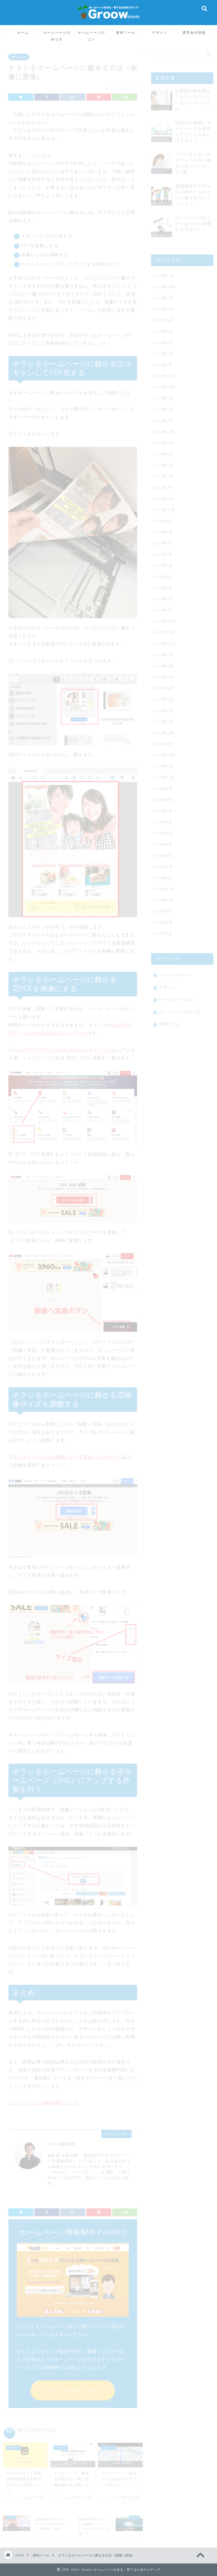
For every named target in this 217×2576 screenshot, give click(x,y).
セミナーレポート (175, 972)
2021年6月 (162, 552)
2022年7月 (162, 418)
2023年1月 (162, 362)
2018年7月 (162, 931)
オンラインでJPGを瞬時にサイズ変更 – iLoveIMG (65, 1455)
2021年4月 (162, 574)
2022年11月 (163, 385)
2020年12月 (164, 619)
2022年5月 (163, 440)
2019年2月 (162, 864)
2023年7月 (162, 295)
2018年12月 (163, 886)
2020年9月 (163, 652)
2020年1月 (162, 741)
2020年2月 (163, 730)
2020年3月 (163, 719)
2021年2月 (162, 596)
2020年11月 (163, 630)
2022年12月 (163, 373)
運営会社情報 (194, 32)
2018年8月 (162, 920)
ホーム (23, 32)
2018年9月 (162, 909)
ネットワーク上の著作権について (43, 2100)
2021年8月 (162, 530)
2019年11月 (163, 764)
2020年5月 (163, 697)
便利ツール (125, 32)
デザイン (160, 32)
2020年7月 (163, 675)
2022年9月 (163, 396)
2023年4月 (162, 329)
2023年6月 (162, 306)
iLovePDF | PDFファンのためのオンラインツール (64, 1048)
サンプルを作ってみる (72, 2387)
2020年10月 (164, 641)
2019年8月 (162, 797)
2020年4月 (163, 708)
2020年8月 (163, 663)
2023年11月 (163, 273)
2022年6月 (162, 429)
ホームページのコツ (91, 34)
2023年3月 (162, 340)
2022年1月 (162, 485)
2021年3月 (162, 585)
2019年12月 (163, 753)
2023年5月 (162, 318)
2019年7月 (162, 808)
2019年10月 (163, 775)
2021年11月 (163, 496)
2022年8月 (163, 407)
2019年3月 (162, 853)
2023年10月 (163, 284)
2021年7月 (162, 541)
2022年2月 (163, 474)
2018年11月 (163, 898)
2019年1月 (162, 875)
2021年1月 (162, 608)
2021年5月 (162, 563)
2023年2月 (162, 351)
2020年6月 (163, 686)
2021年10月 (163, 507)
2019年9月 (162, 786)
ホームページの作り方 (57, 34)
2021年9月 (162, 518)
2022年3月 (162, 463)
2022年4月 (162, 451)
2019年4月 (162, 842)
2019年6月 (162, 819)
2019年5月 (162, 831)
